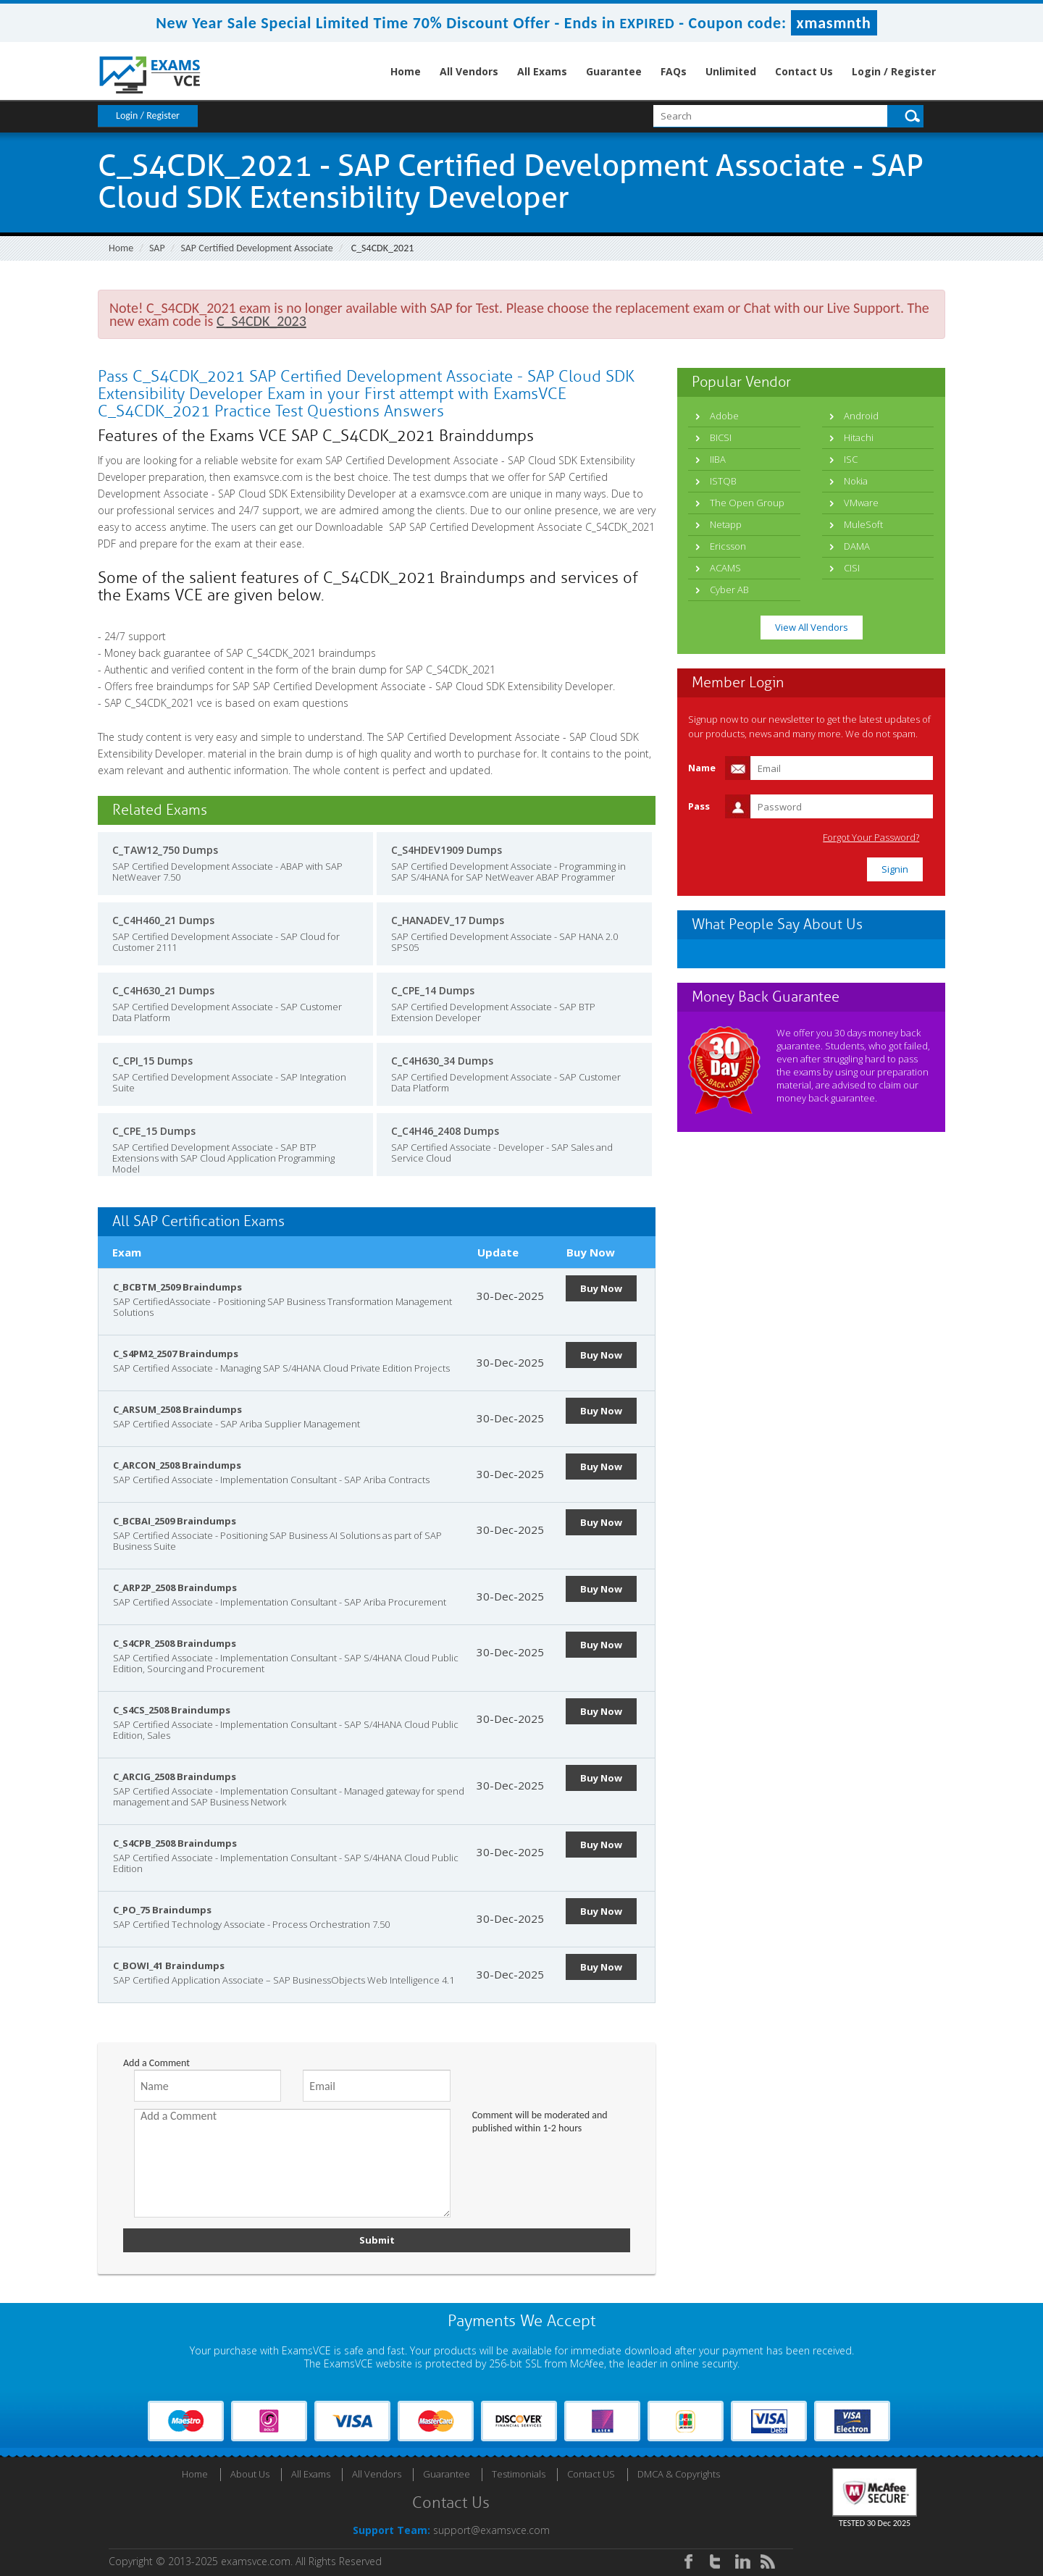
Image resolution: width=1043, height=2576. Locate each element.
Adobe (724, 415)
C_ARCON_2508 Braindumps (177, 1465)
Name (702, 767)
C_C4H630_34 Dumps (442, 1060)
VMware (861, 502)
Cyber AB (729, 589)
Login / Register (894, 71)
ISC (851, 459)
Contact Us (804, 71)
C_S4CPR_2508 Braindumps (174, 1643)
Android (861, 415)
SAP (157, 248)
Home (405, 71)
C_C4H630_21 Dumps (163, 990)
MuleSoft (863, 524)
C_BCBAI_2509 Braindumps (174, 1520)
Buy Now (601, 1288)
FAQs (674, 71)
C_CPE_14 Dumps (432, 990)
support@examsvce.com (491, 2530)
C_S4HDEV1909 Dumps (446, 850)
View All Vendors (811, 627)
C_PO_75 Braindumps (162, 1909)
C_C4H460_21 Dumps (163, 920)
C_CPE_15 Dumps (154, 1131)
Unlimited (730, 71)
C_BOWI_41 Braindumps (169, 1965)
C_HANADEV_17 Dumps (447, 920)
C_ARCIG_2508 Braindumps (174, 1776)
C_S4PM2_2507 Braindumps (175, 1353)
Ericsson (728, 546)
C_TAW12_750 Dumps (165, 850)
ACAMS (725, 567)
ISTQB (723, 480)
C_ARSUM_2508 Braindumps (177, 1409)
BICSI (721, 437)
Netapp (726, 524)
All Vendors (469, 71)
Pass (699, 806)
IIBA (718, 459)
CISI (852, 567)
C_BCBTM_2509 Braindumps (177, 1286)
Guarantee (614, 71)
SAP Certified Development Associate (256, 248)
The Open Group (747, 502)
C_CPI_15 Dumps (152, 1060)
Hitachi (859, 437)
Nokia (856, 480)
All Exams (542, 71)
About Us (249, 2473)
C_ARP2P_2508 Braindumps (175, 1587)
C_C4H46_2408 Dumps (445, 1131)
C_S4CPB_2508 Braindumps (175, 1843)
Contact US (591, 2473)
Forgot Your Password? (872, 837)
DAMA (857, 546)
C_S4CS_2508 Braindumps (171, 1709)
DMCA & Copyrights (678, 2473)
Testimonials (518, 2473)
